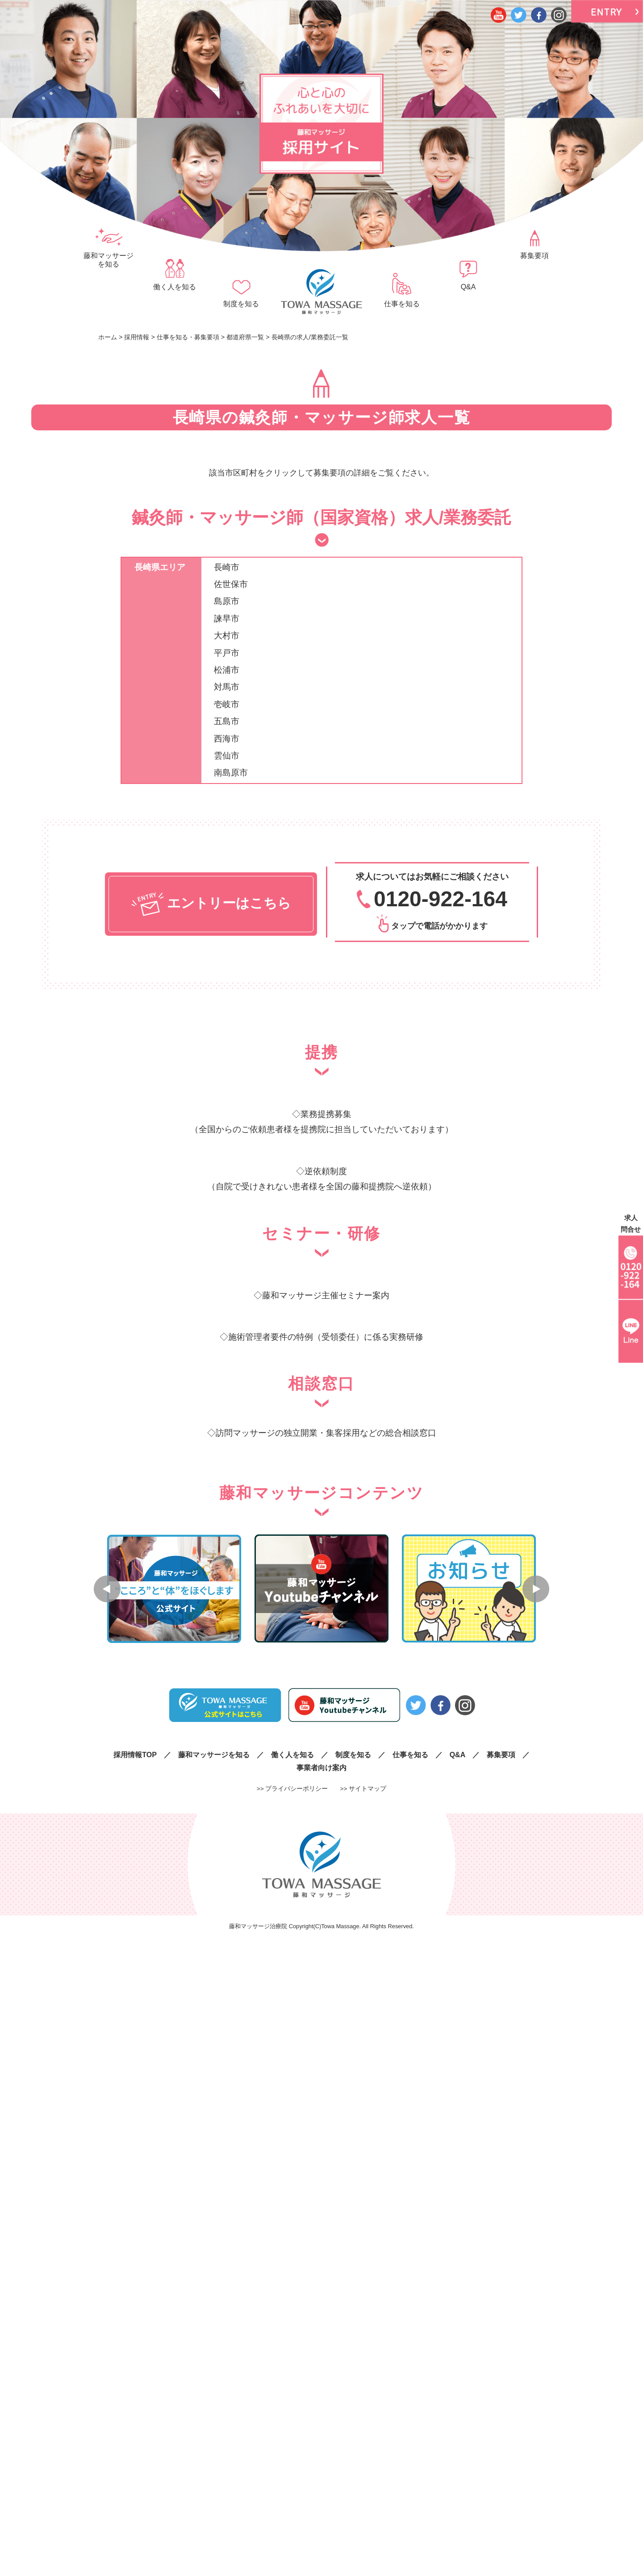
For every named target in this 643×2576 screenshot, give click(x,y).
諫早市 (226, 618)
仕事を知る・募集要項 (188, 337)
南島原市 (231, 772)
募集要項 (534, 255)
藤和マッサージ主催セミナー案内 (325, 1295)
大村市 (226, 635)
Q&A (468, 287)
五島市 (226, 721)
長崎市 (226, 567)
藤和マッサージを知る (109, 260)
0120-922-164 (440, 899)
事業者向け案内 (321, 1767)
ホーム (107, 337)
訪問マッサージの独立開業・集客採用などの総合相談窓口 (326, 1433)
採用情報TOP (134, 1754)
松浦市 (226, 670)
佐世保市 (231, 584)
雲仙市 (226, 755)
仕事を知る (402, 304)
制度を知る (241, 304)
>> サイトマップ (363, 1788)
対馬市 (226, 687)
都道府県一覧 (245, 337)
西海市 (226, 738)
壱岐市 (226, 704)
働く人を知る (174, 287)
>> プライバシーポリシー (292, 1788)
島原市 (226, 601)
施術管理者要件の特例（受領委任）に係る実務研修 (325, 1337)
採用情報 (136, 337)
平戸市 (226, 653)
